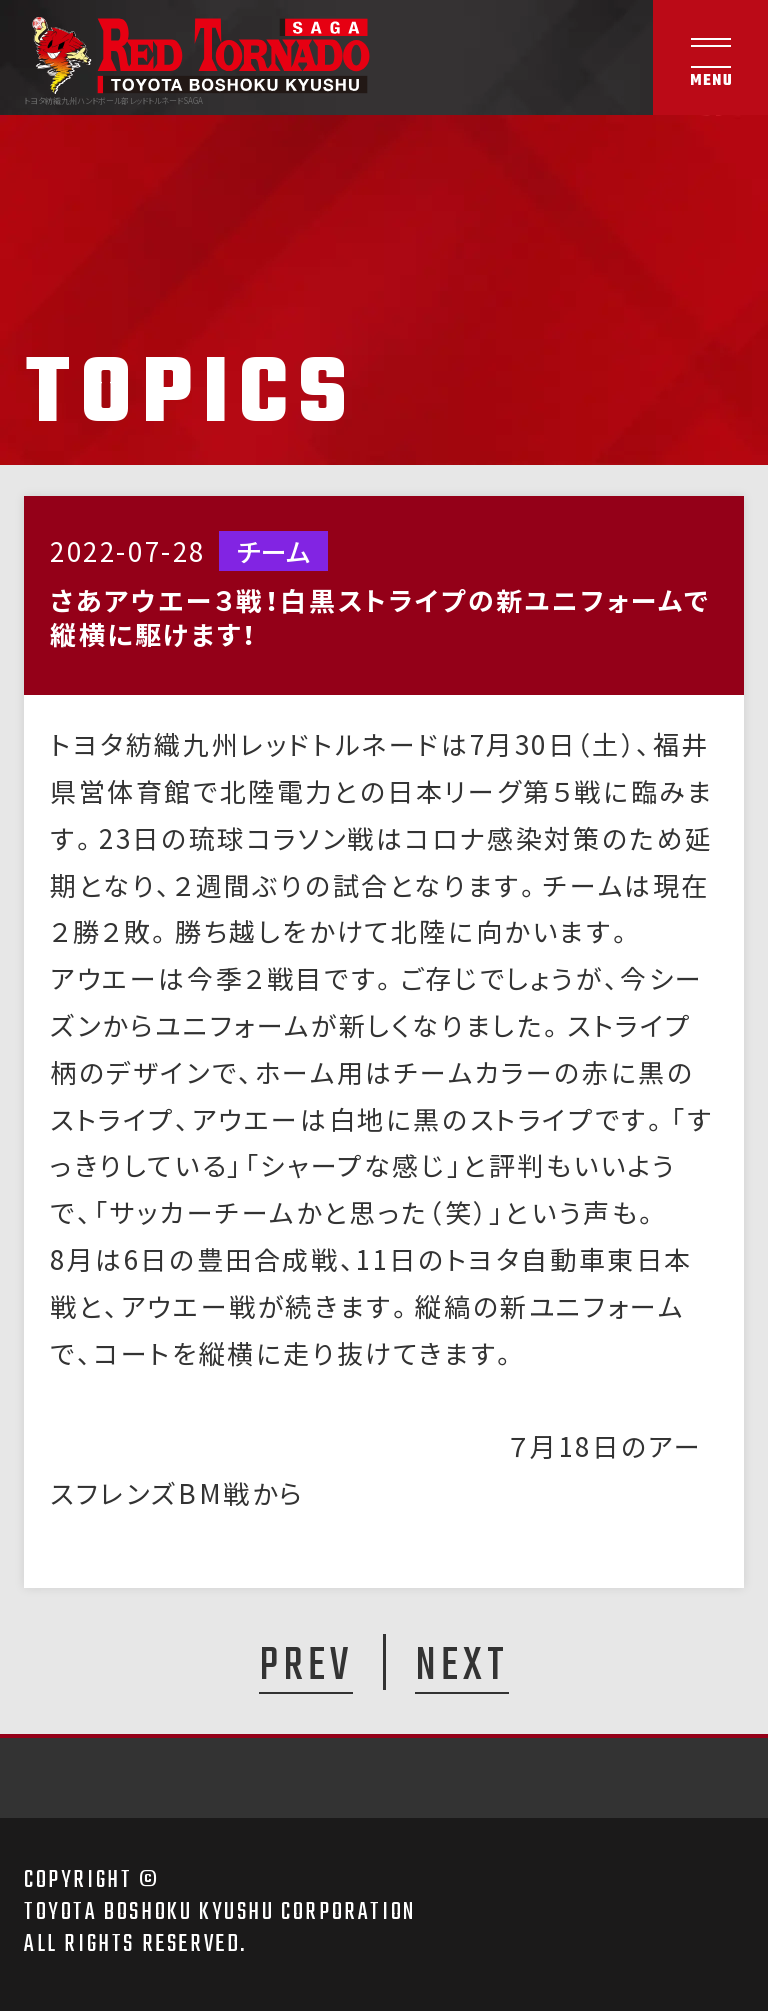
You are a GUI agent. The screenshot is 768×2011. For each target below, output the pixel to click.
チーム (273, 551)
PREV (306, 1665)
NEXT (462, 1665)
